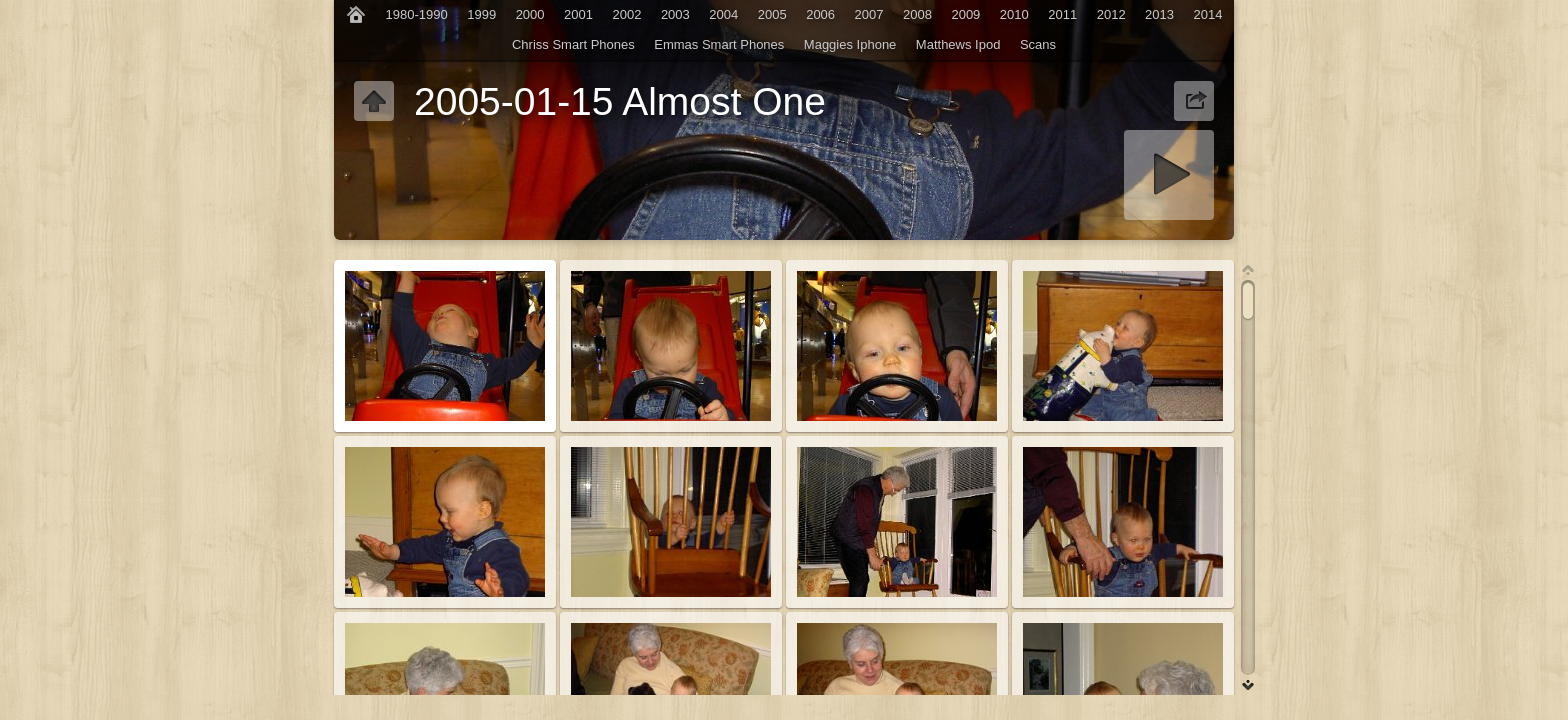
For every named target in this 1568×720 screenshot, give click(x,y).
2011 (1062, 14)
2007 (869, 14)
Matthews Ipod (958, 44)
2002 (626, 14)
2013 (1159, 14)
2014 (1208, 14)
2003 (675, 14)
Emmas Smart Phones (719, 44)
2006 (820, 14)
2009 (965, 14)
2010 (1014, 14)
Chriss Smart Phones (573, 44)
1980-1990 (417, 14)
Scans (1038, 44)
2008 (917, 14)
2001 (578, 14)
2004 (723, 14)
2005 (772, 14)
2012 (1111, 14)
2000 (530, 14)
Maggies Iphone (850, 44)
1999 (481, 14)
